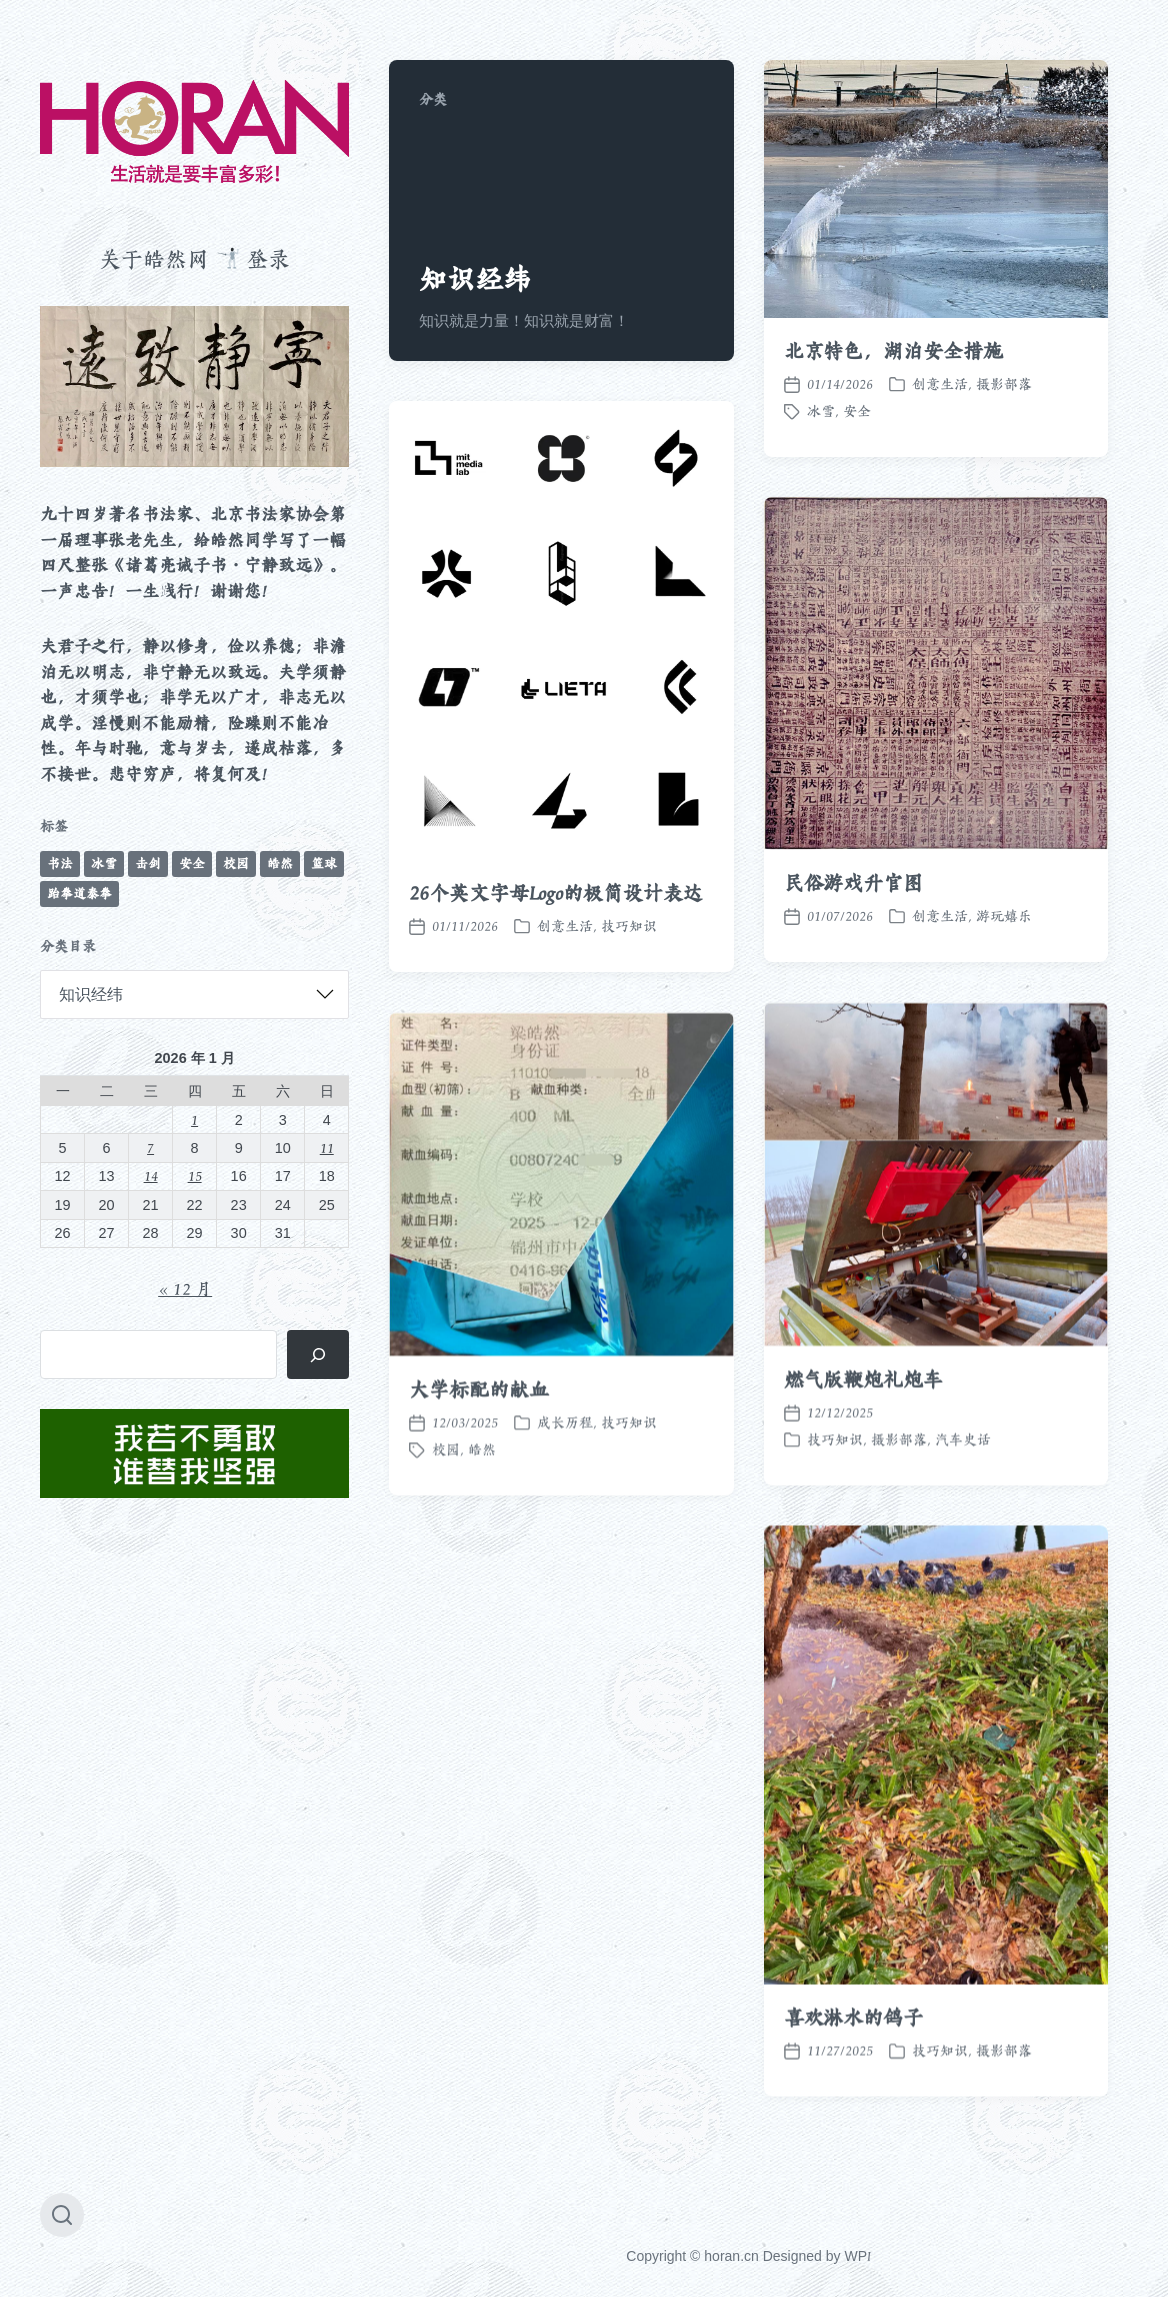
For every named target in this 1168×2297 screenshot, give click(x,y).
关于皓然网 (154, 259)
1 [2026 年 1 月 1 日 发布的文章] (194, 1119)
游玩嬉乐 (1004, 916)
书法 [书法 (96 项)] (60, 863)
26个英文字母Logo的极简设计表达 (555, 893)
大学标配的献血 (478, 1446)
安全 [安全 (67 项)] (192, 863)
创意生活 (940, 384)
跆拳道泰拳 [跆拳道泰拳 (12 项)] (79, 893)
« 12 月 (185, 1289)
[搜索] (318, 1354)
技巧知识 (629, 926)
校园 (446, 1506)
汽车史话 (963, 1496)
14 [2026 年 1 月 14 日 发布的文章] (151, 1175)
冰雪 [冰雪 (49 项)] (104, 863)
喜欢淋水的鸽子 (853, 2074)
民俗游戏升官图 (853, 883)
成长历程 (565, 1479)
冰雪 (821, 411)
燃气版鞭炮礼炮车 (863, 1436)
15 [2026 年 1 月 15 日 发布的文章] (195, 1175)
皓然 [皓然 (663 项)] (280, 863)
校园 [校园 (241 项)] (236, 863)
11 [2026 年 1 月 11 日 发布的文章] (327, 1147)
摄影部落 (1004, 384)
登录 (268, 259)
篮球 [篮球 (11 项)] (324, 863)
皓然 (482, 1506)
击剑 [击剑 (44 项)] (148, 863)
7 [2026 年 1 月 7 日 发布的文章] (150, 1147)
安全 (857, 411)
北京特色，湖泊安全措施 (893, 351)
